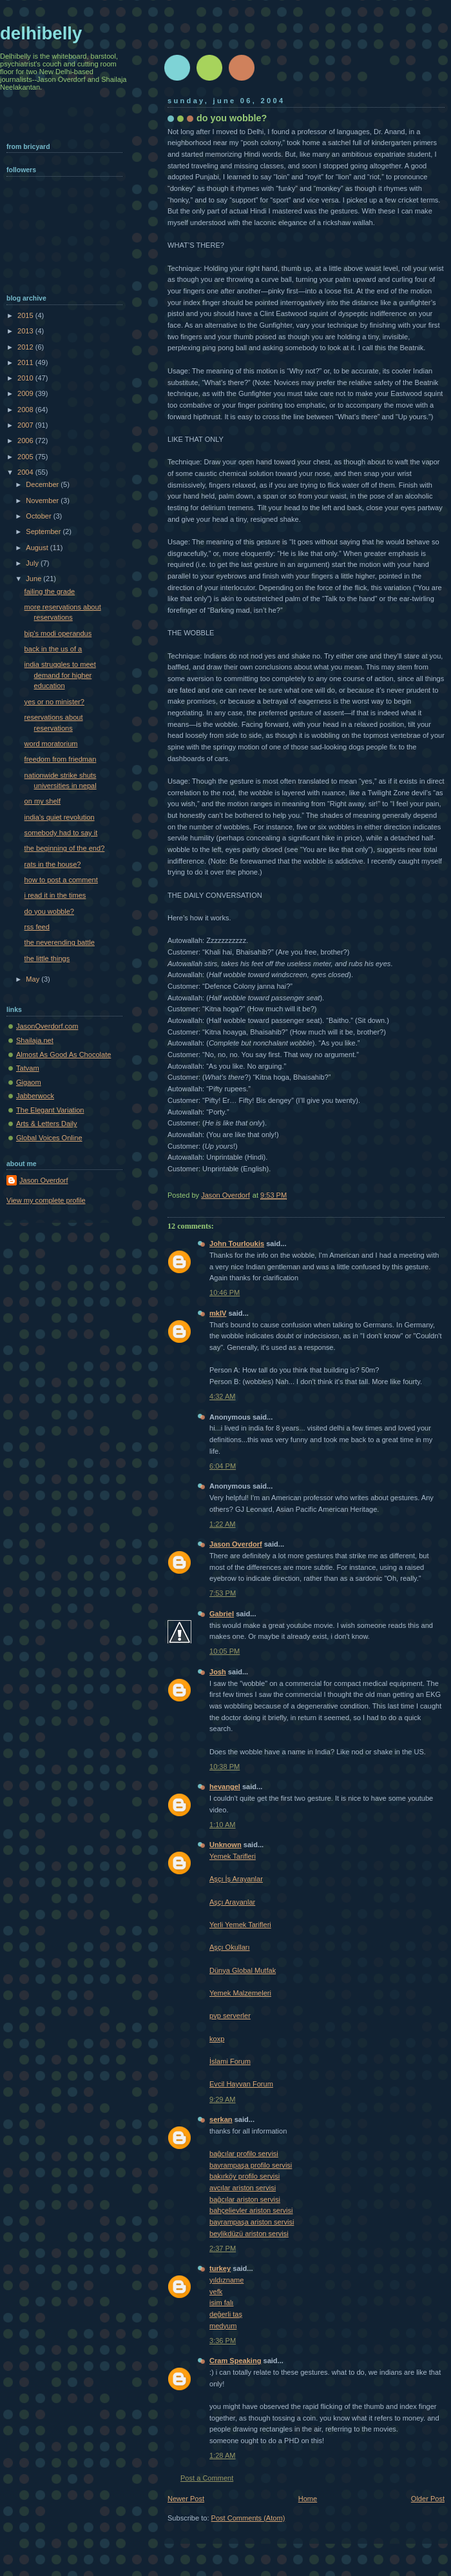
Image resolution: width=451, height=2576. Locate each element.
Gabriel (221, 1614)
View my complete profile (46, 1200)
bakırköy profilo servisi (244, 2176)
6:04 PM (222, 1466)
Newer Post (186, 2498)
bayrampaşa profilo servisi (250, 2165)
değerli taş (225, 2314)
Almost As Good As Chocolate (63, 1054)
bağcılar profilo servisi (243, 2153)
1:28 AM (222, 2455)
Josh (217, 1672)
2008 (26, 409)
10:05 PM (224, 1651)
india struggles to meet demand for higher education (60, 674)
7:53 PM (222, 1593)
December (43, 484)
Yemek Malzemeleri (240, 1993)
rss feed (37, 927)
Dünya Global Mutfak (242, 1970)
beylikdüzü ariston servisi (249, 2233)
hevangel (224, 1786)
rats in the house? (52, 864)
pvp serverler (230, 2015)
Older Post (428, 2498)
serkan (221, 2119)
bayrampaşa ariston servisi (251, 2222)
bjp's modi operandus (58, 633)
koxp (216, 2039)
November (43, 500)
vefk (215, 2291)
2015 (26, 315)
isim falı (221, 2302)
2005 (26, 457)
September (44, 531)
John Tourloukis (236, 1243)
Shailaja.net (34, 1040)
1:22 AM (222, 1524)
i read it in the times (55, 895)
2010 (26, 378)
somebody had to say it (61, 833)
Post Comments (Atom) (248, 2518)
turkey (220, 2268)
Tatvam (27, 1068)
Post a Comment (206, 2478)
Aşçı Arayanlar (232, 1902)
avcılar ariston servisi (242, 2188)
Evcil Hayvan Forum (241, 2084)
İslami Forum (230, 2061)
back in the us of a (53, 649)
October (39, 516)
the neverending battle (59, 942)
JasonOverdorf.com (47, 1026)
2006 (26, 440)
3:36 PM (222, 2340)
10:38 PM (224, 1766)
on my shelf (42, 801)
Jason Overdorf (235, 1544)
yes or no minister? (54, 702)
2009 (26, 393)
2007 (26, 425)
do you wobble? (49, 911)
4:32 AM (222, 1396)
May (33, 979)
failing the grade (49, 591)
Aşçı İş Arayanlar (236, 1879)
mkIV (217, 1313)
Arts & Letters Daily (46, 1123)
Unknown (225, 1844)
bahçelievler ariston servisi (251, 2210)
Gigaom (28, 1082)
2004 (26, 472)
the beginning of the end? (64, 848)
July (33, 563)
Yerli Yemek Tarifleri (240, 1924)
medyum (222, 2326)
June (34, 578)
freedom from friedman (60, 759)
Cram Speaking (235, 2360)
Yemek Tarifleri (232, 1856)
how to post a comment (61, 880)
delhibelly (41, 33)
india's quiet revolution (59, 817)
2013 (26, 331)
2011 (26, 362)
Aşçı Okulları (229, 1947)
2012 (26, 347)
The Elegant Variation (50, 1110)
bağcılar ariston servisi (244, 2199)
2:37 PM (222, 2248)
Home (307, 2498)
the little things (47, 958)
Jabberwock (35, 1096)
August (38, 547)
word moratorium (51, 744)
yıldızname (226, 2280)
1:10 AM (222, 1824)
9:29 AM (222, 2099)
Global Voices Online (49, 1138)
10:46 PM (224, 1292)
